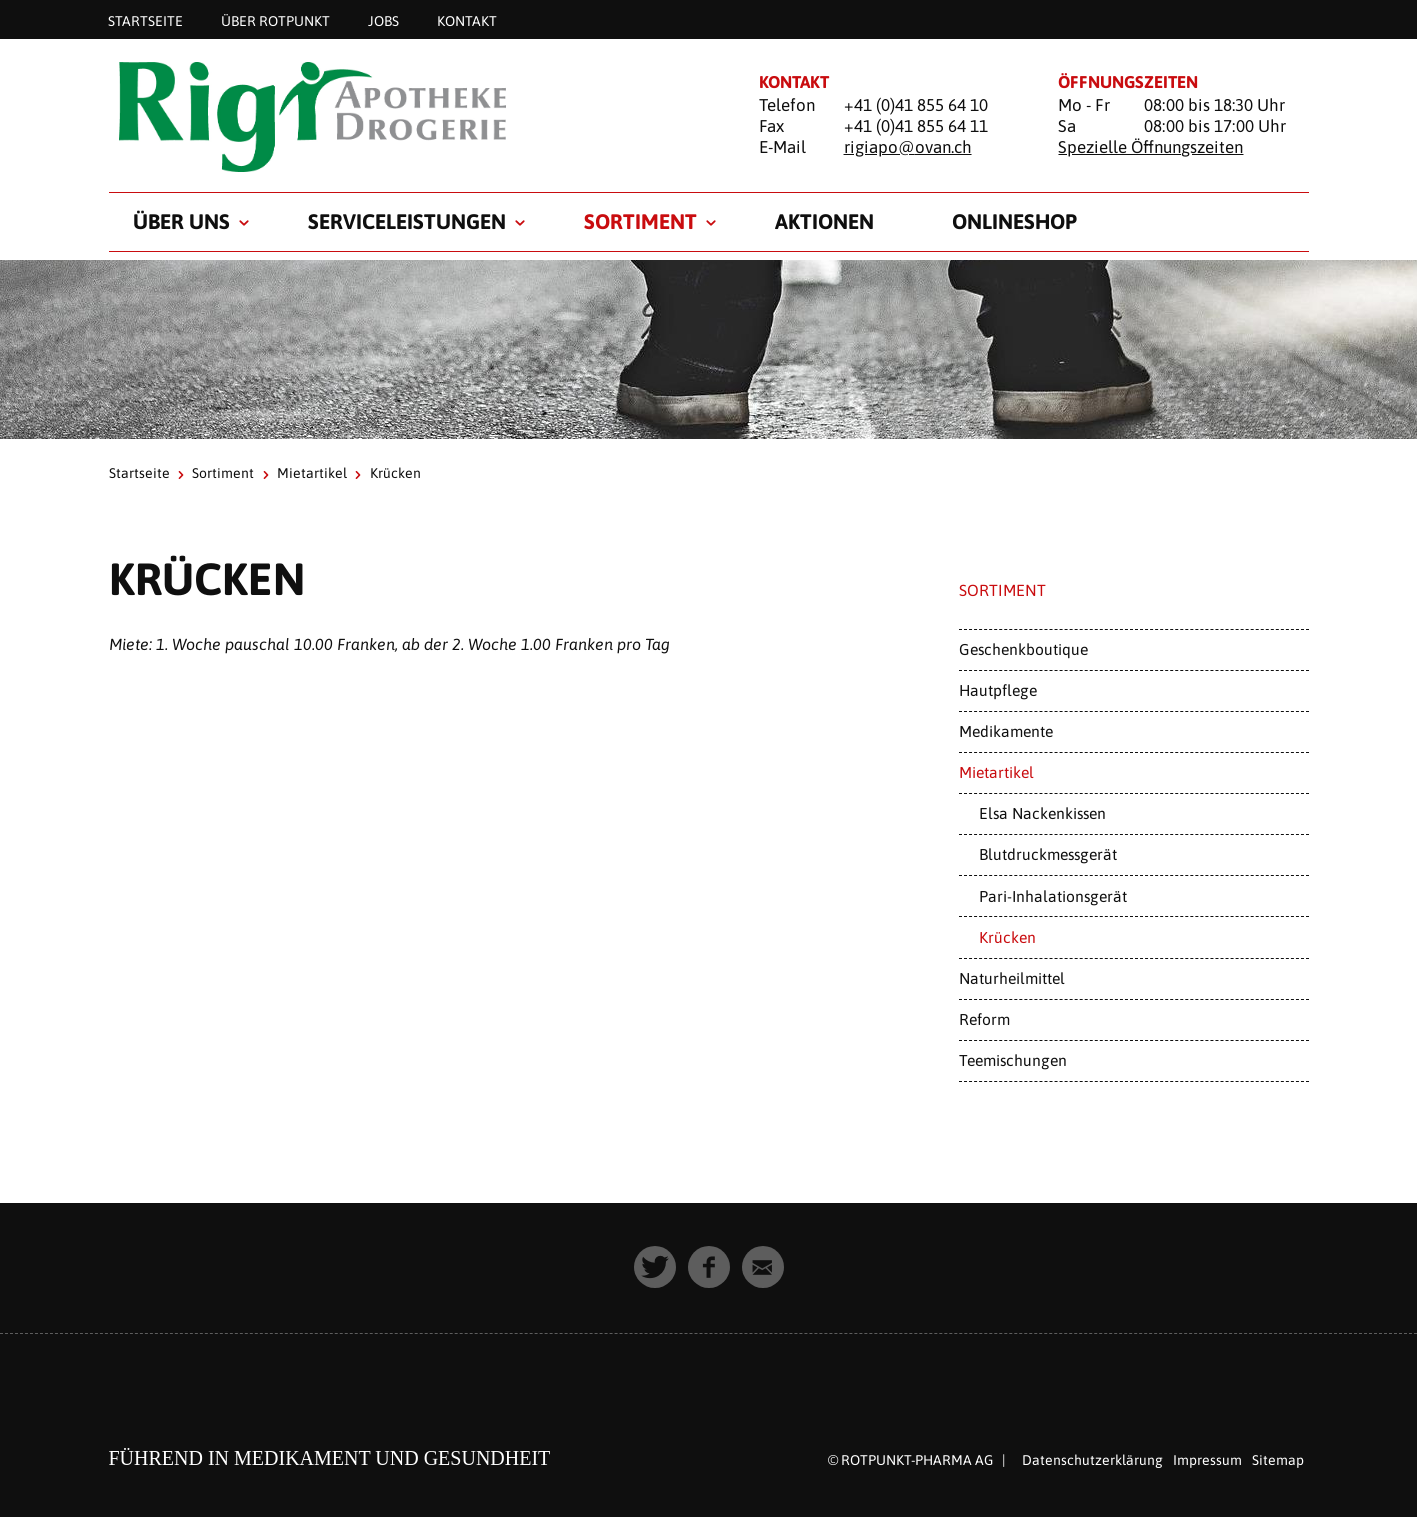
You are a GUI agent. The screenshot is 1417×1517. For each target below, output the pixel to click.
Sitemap (1278, 1460)
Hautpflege (998, 690)
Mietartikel (312, 473)
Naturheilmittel (1012, 978)
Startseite (145, 20)
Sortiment (640, 221)
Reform (984, 1019)
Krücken (1007, 937)
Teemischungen (1013, 1060)
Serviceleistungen (407, 221)
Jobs (383, 20)
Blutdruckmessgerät (1048, 854)
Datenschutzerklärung (1092, 1460)
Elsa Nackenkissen (1042, 813)
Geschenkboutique (1023, 649)
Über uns (181, 221)
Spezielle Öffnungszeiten (1150, 147)
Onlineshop (1014, 221)
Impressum (1207, 1460)
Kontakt (467, 20)
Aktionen (824, 221)
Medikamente (1006, 731)
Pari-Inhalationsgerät (1053, 896)
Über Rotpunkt (275, 20)
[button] (655, 1267)
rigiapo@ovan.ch (908, 147)
